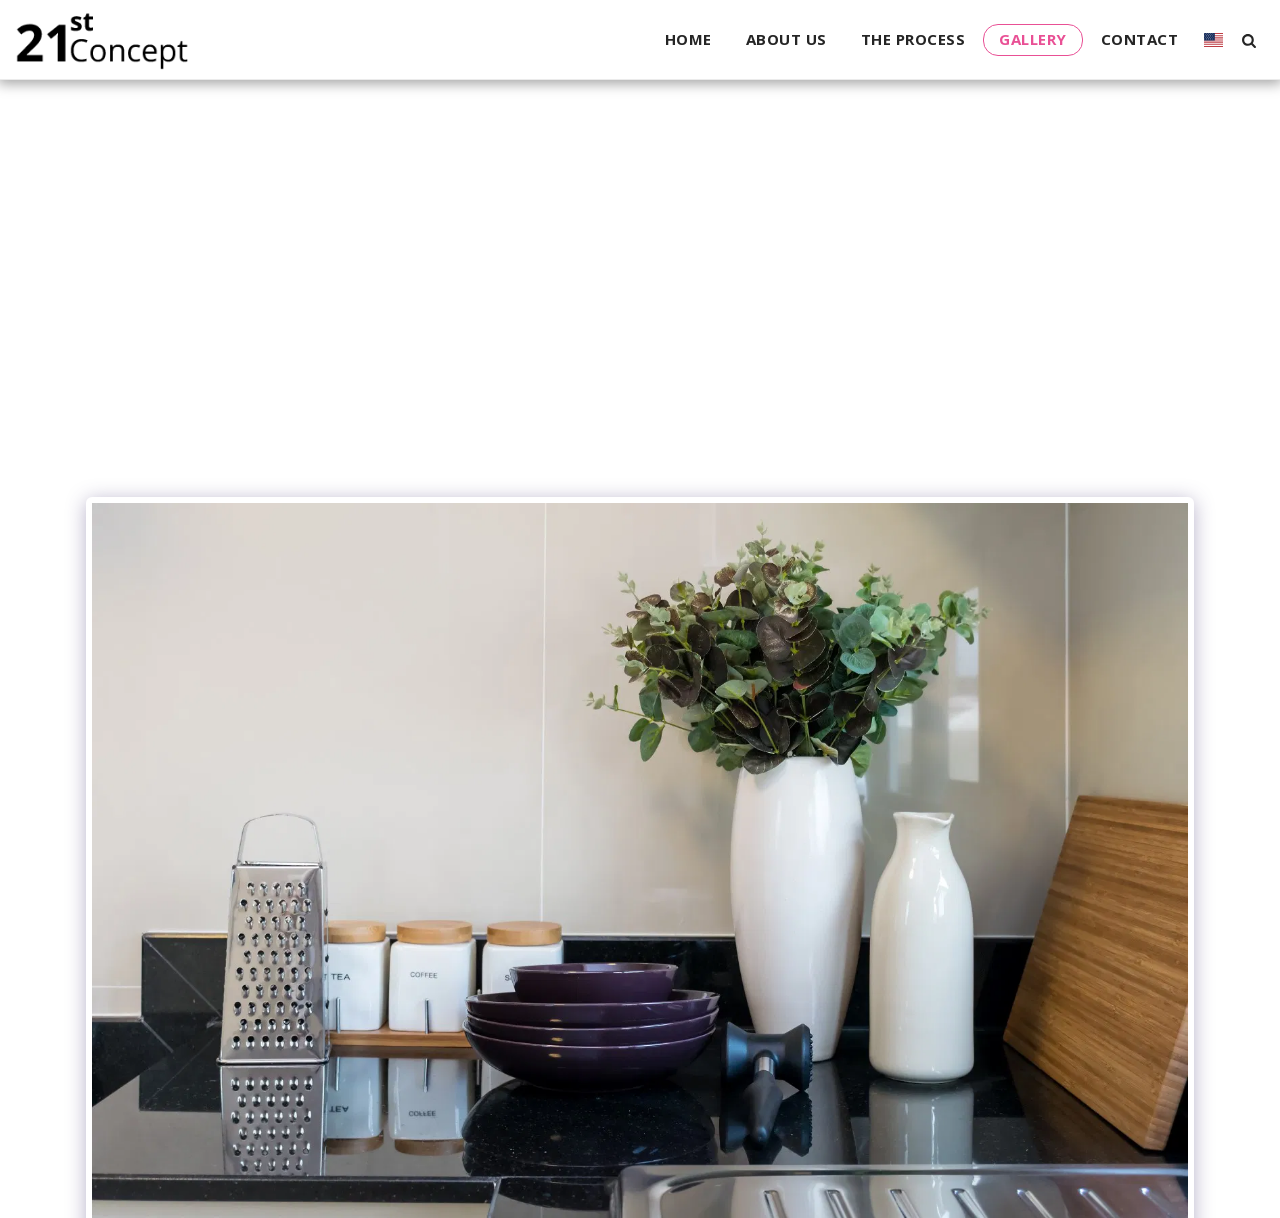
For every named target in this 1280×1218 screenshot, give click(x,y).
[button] (1248, 40)
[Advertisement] (640, 337)
